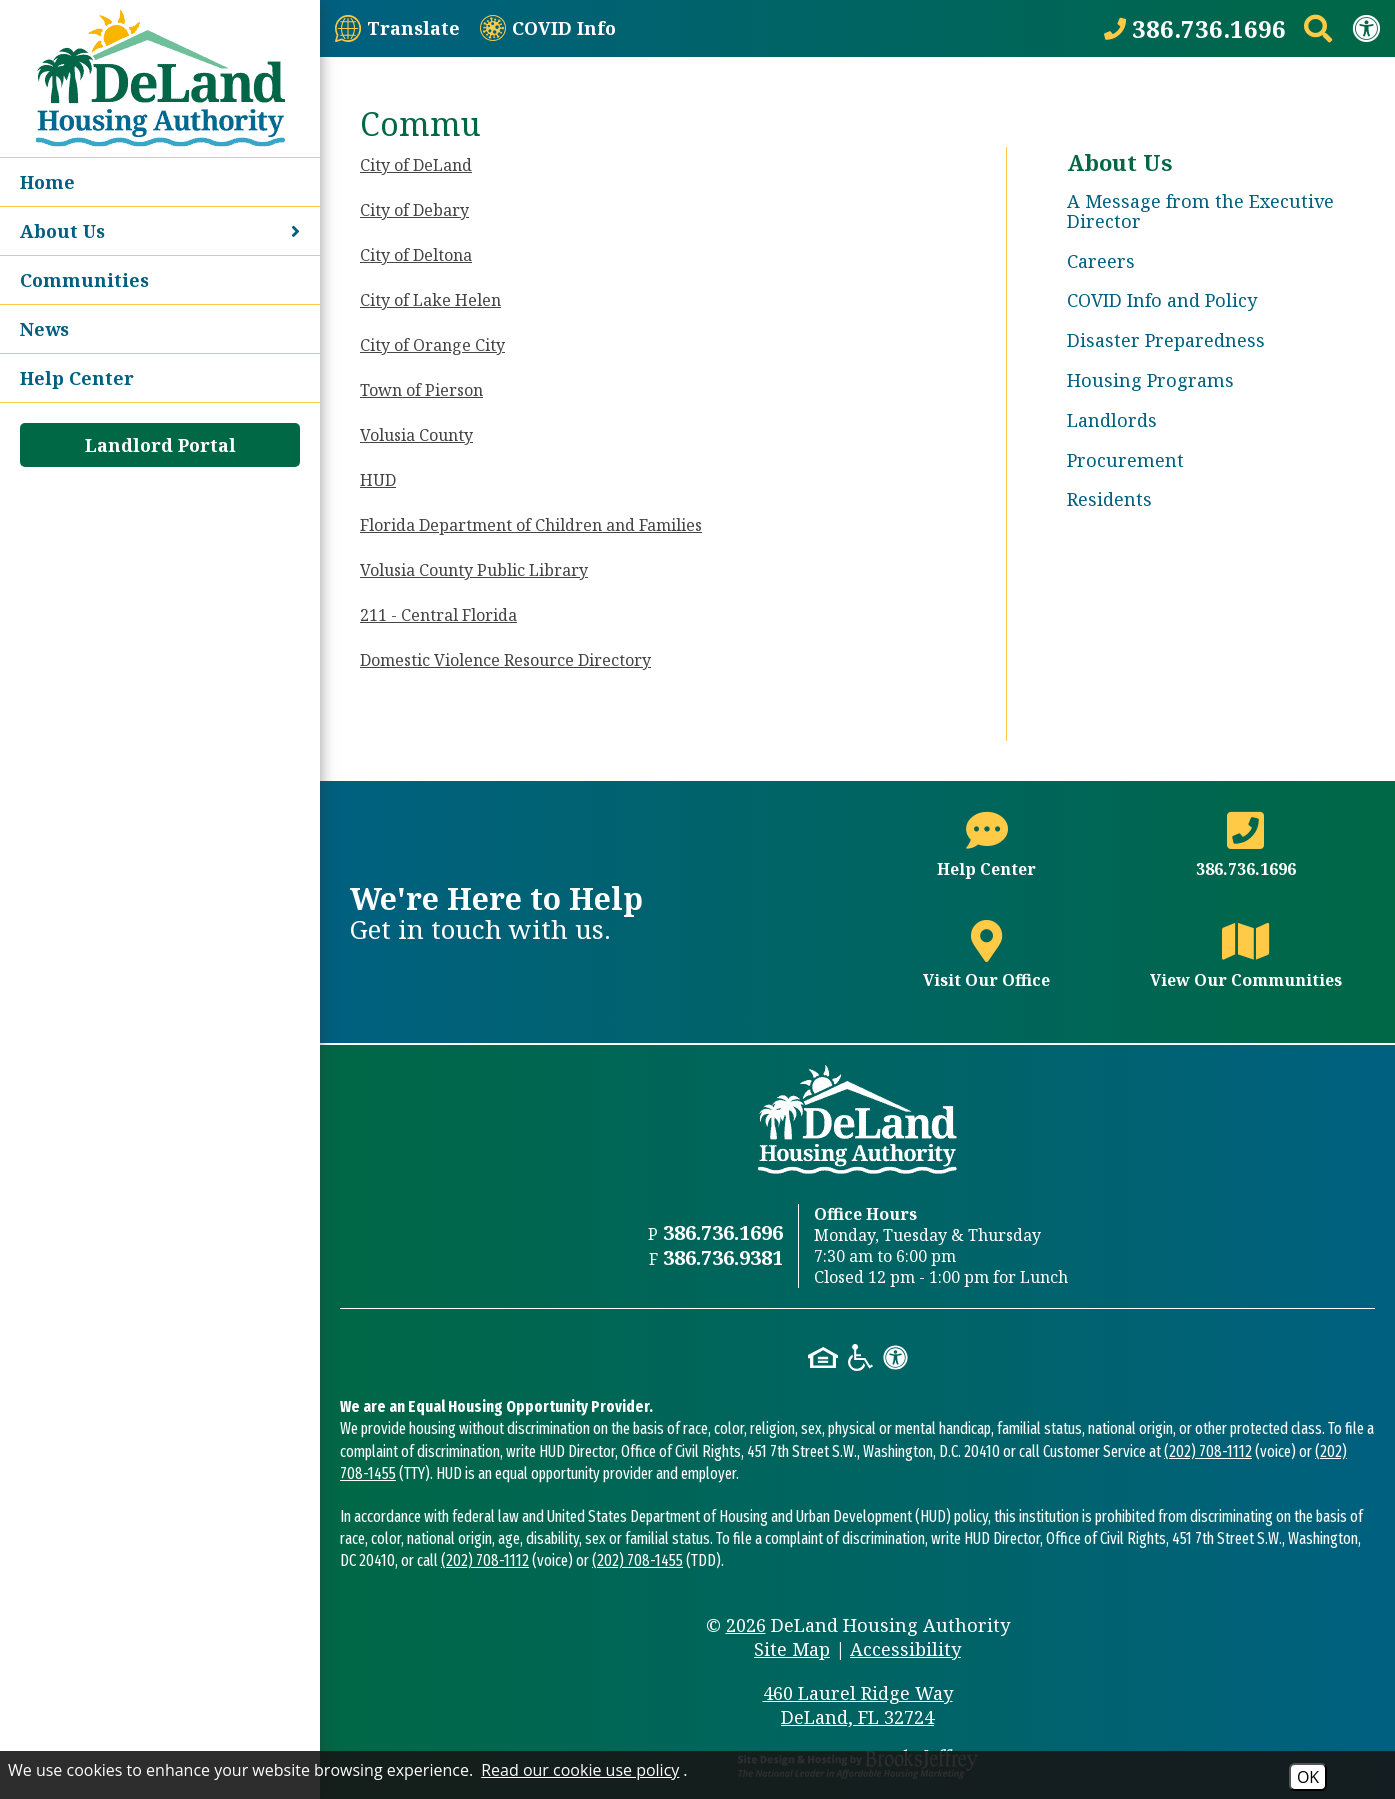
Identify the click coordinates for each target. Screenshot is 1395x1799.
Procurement (1125, 460)
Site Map (792, 1649)
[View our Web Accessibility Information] (1366, 28)
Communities (84, 280)
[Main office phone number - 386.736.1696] (1245, 856)
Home (47, 182)
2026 (746, 1625)
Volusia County (416, 435)
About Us (1119, 162)
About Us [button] (160, 231)
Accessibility (905, 1649)
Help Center (77, 378)
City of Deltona (416, 255)
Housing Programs (1150, 380)
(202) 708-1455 (637, 1560)
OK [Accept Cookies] (1308, 1777)
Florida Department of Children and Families (531, 525)
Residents (1109, 499)
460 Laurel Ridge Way (858, 1705)
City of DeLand (416, 165)
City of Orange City (432, 345)
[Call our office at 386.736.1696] (1195, 28)
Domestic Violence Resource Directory (505, 660)
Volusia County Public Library (474, 570)
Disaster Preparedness (1166, 340)
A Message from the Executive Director (1200, 211)
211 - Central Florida (438, 615)
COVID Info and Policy (1162, 300)
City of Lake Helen (430, 300)
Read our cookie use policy (580, 1770)
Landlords (1112, 420)
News (44, 329)
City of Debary (414, 210)
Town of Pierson (421, 390)
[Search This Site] (1318, 28)
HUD (378, 480)
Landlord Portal (160, 445)
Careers (1101, 261)
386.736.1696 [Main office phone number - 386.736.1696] (723, 1232)
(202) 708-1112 (1208, 1451)
